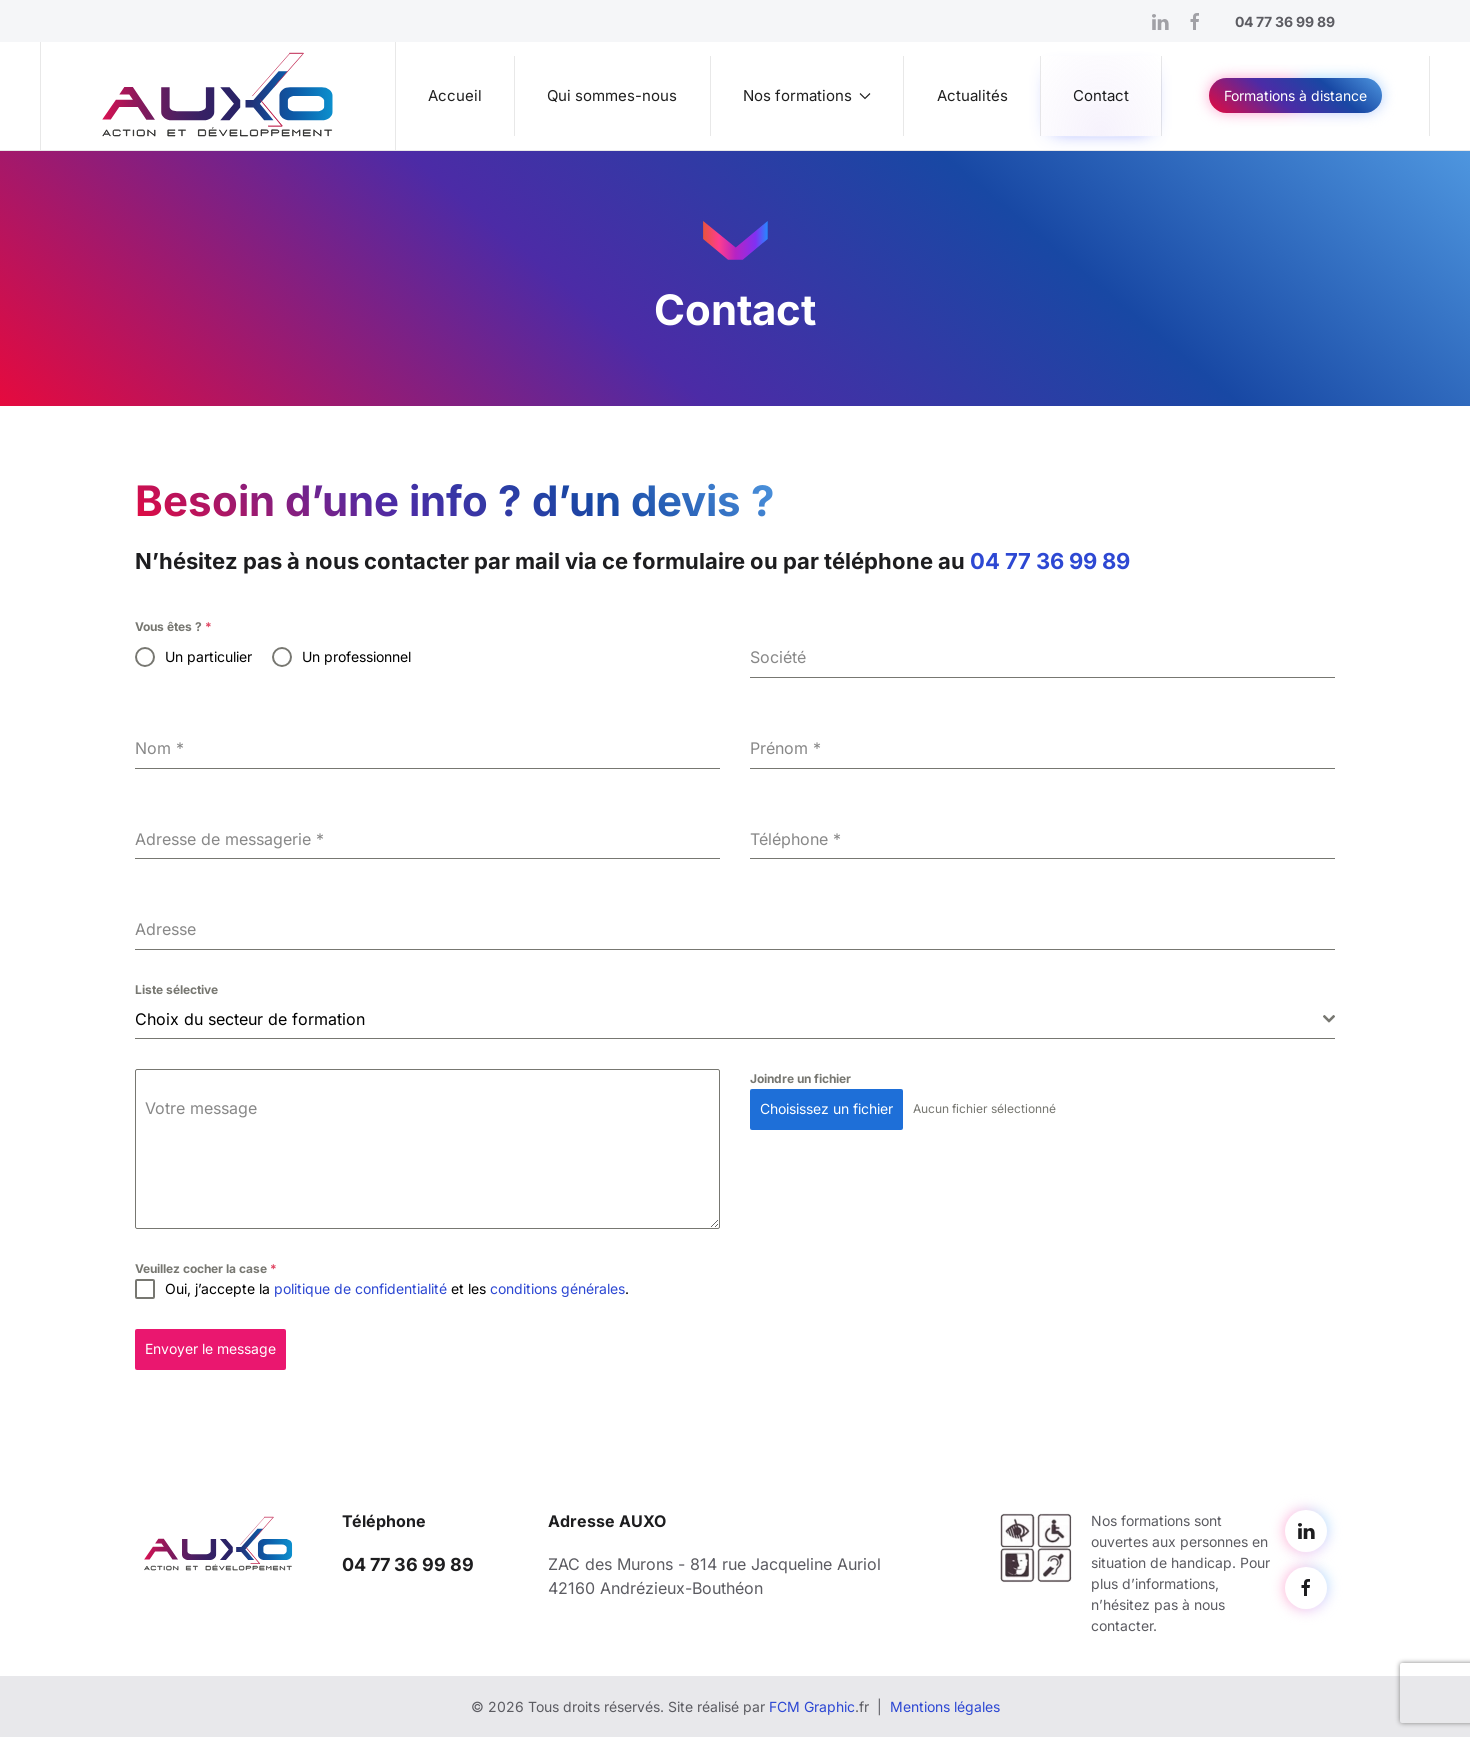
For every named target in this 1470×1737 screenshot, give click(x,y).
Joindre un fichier (800, 1078)
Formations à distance (1295, 95)
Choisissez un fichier (826, 1108)
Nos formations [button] (807, 95)
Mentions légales (945, 1706)
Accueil (455, 95)
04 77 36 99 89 (1050, 561)
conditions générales (557, 1288)
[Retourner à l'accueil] (218, 96)
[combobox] (735, 1019)
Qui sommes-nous (612, 95)
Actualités (972, 95)
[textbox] (729, 1019)
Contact (1101, 95)
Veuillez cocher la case (206, 1268)
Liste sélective (176, 989)
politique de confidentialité (360, 1288)
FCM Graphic (812, 1706)
